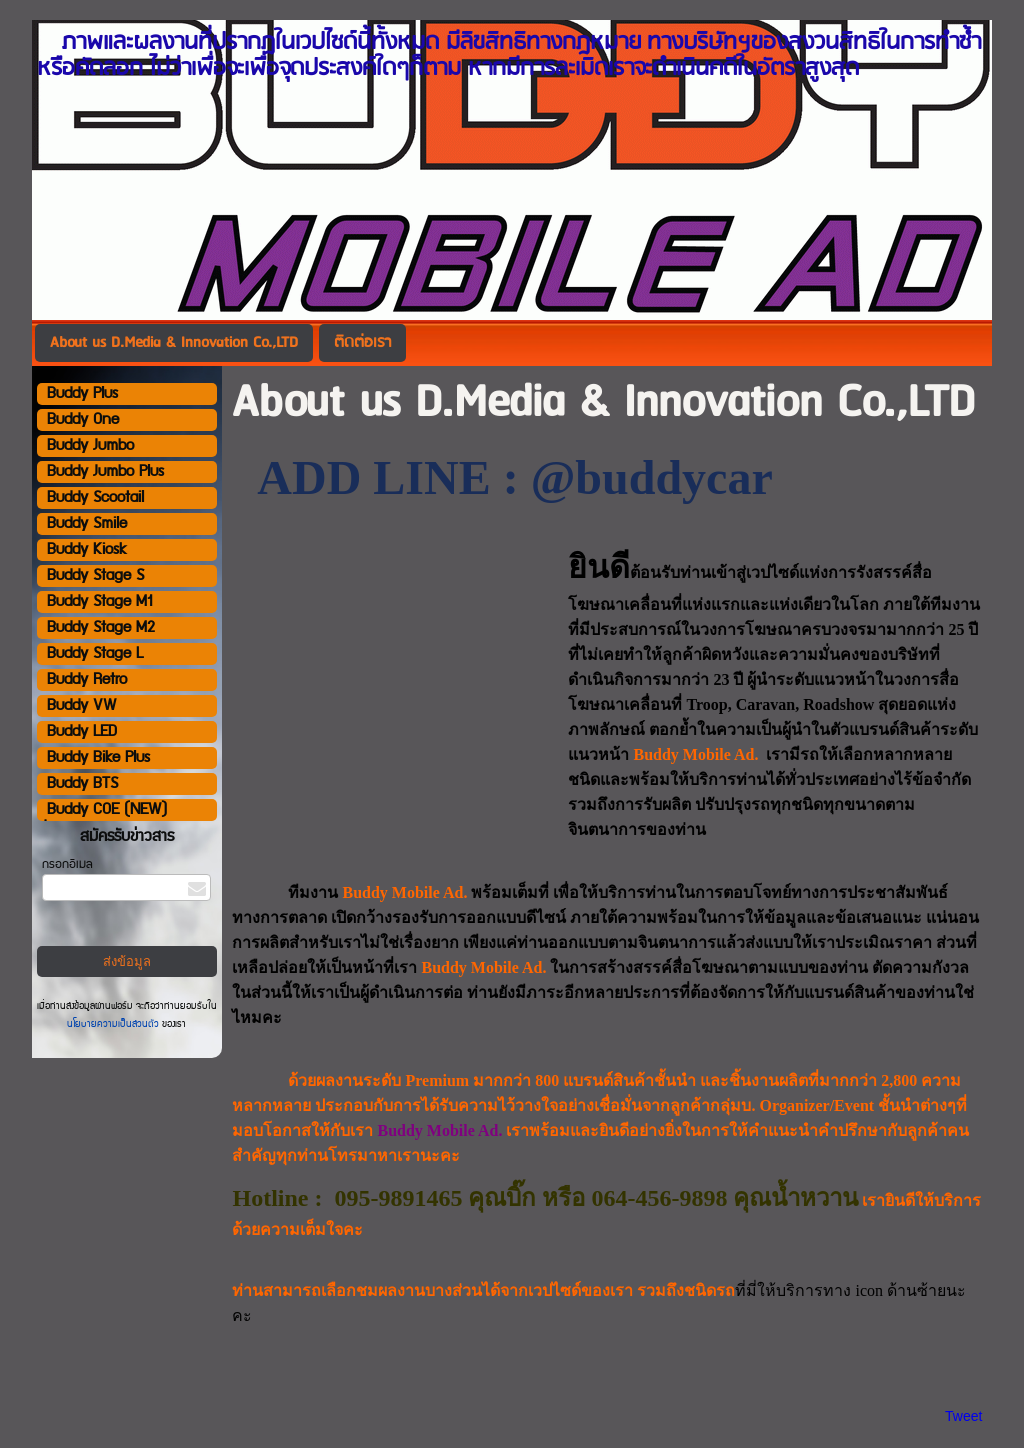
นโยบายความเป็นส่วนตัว (114, 1024)
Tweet (963, 1416)
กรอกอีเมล (67, 864)
